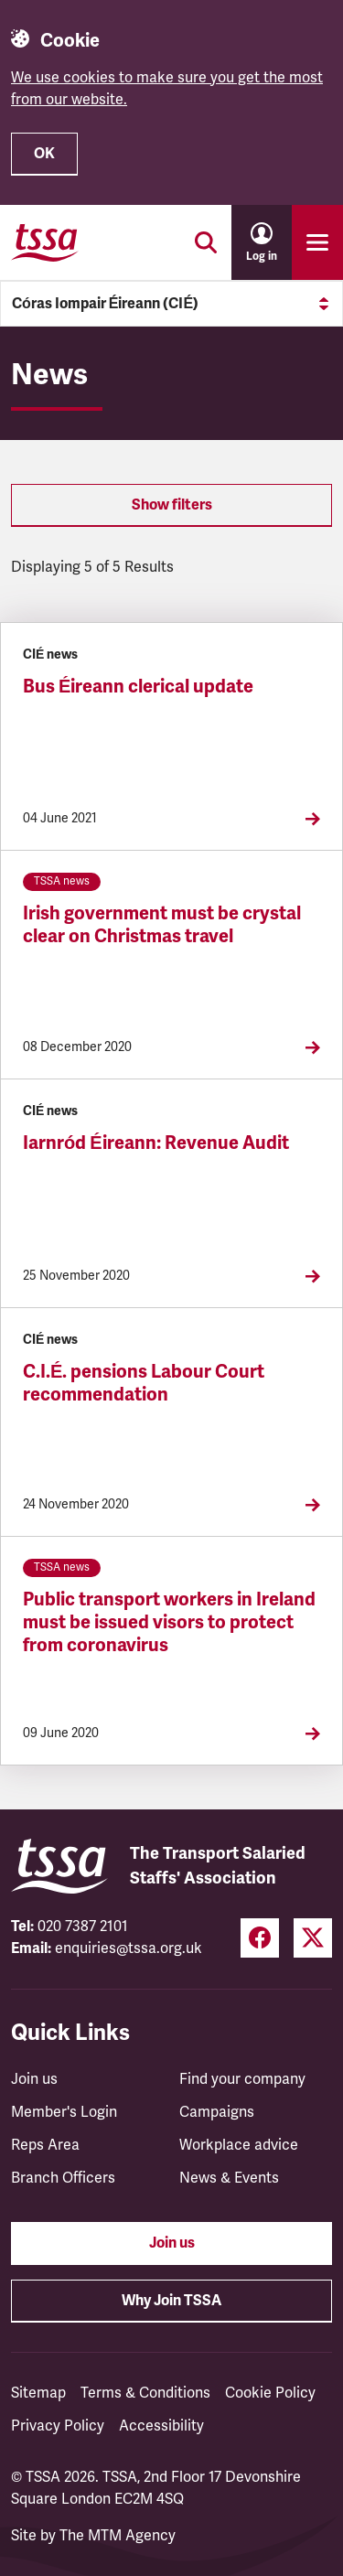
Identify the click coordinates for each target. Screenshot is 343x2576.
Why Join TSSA (171, 2301)
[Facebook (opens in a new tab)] (260, 1938)
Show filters (172, 505)
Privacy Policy (57, 2426)
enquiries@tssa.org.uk (128, 1948)
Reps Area (45, 2145)
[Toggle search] (205, 242)
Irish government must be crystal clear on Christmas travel (162, 925)
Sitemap (38, 2393)
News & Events (229, 2178)
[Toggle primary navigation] (317, 242)
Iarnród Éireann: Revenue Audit (156, 1143)
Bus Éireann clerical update (138, 686)
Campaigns (216, 2112)
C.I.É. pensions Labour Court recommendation (143, 1383)
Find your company (242, 2079)
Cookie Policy (270, 2393)
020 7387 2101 (83, 1926)
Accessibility (161, 2426)
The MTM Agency (117, 2536)
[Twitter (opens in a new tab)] (313, 1938)
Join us (34, 2079)
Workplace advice (238, 2145)
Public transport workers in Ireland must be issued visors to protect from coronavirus (169, 1622)
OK (44, 154)
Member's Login (64, 2112)
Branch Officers (63, 2178)
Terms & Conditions (145, 2393)
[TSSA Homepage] (45, 242)
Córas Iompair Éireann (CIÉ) (171, 304)
